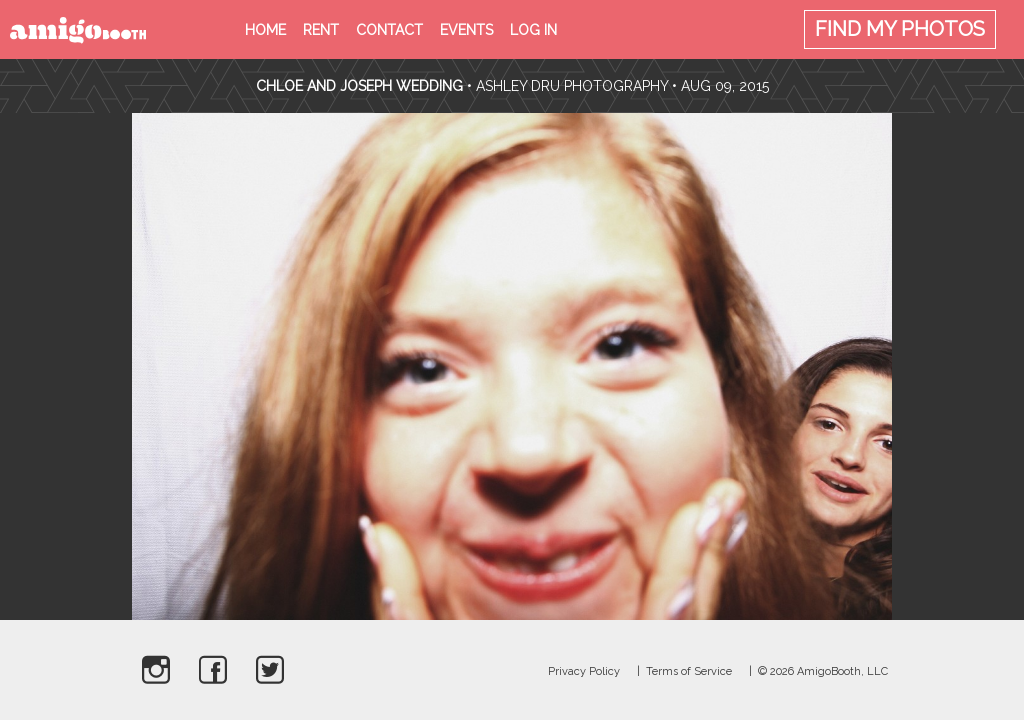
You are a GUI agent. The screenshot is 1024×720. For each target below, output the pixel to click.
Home (265, 30)
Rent (321, 30)
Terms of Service (689, 671)
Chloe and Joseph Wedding (359, 86)
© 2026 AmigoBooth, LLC (823, 671)
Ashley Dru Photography (572, 86)
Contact (389, 30)
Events (466, 30)
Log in (533, 30)
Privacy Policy (584, 671)
